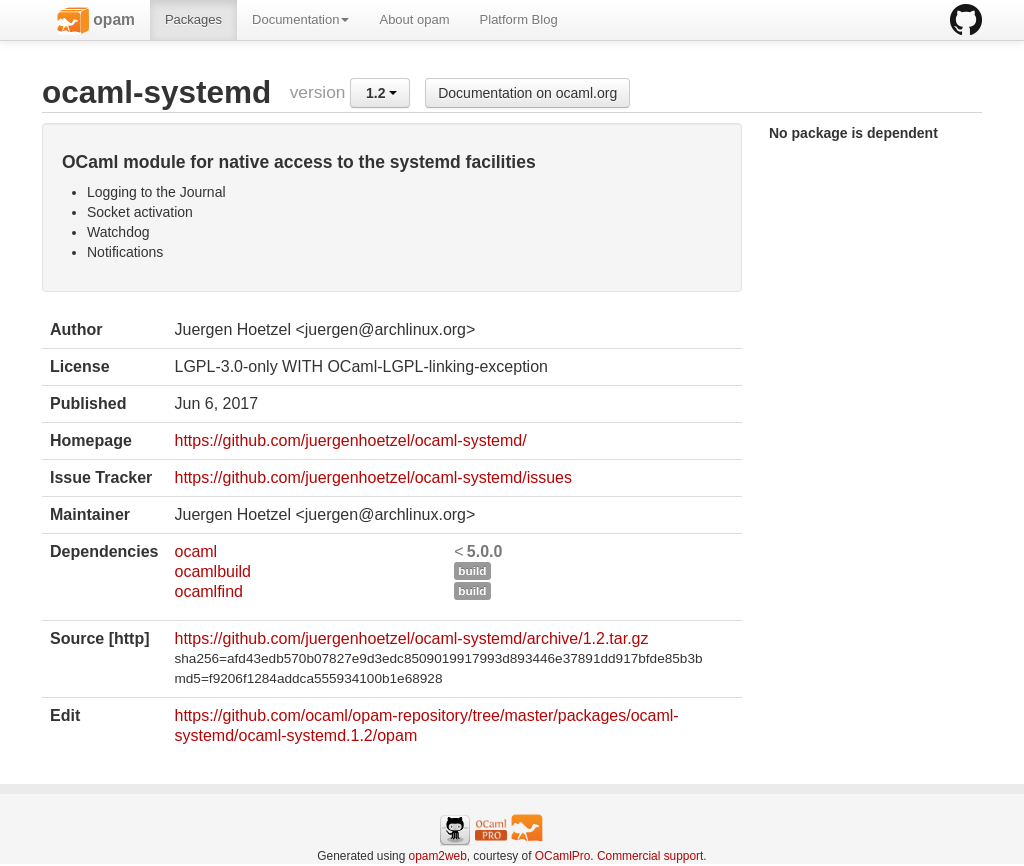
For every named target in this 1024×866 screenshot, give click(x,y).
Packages (193, 19)
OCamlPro (563, 856)
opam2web (438, 856)
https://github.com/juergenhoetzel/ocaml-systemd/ (350, 440)
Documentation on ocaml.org (527, 93)
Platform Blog (519, 19)
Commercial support (650, 856)
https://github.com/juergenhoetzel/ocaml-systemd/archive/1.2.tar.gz (411, 638)
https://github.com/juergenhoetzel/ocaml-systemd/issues (373, 477)
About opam (414, 19)
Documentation (300, 19)
